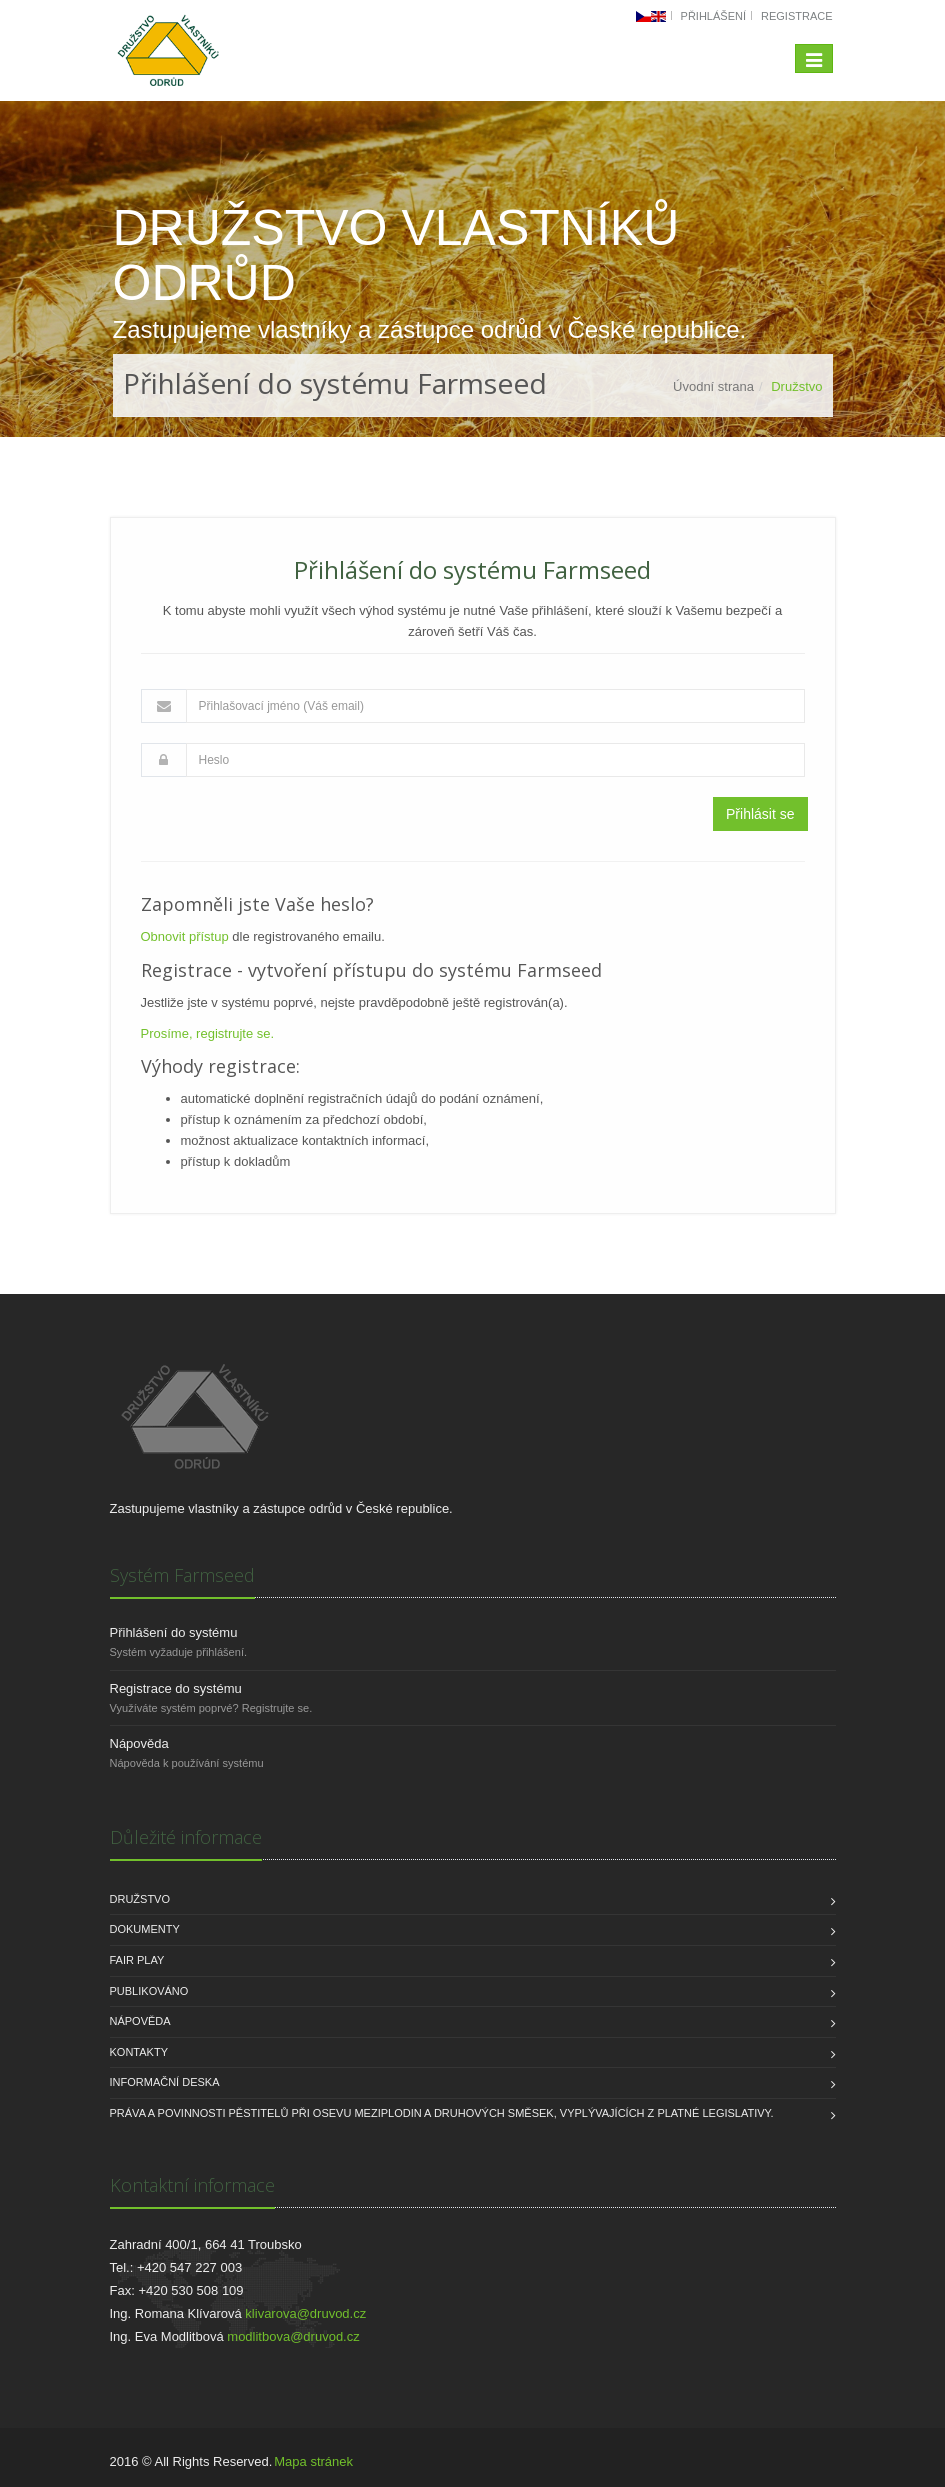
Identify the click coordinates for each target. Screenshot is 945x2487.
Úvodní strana (713, 386)
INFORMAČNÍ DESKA (165, 2082)
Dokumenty (145, 1929)
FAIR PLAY (137, 1960)
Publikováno (149, 1991)
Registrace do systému (176, 1688)
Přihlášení (713, 16)
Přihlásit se (760, 814)
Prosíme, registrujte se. (208, 1033)
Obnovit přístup (185, 936)
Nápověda (139, 1743)
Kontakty (139, 2052)
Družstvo (140, 1899)
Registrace (797, 16)
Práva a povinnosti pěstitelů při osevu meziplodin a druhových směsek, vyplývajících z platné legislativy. (442, 2113)
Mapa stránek (313, 2461)
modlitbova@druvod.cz (293, 2336)
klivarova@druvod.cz (305, 2313)
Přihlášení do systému (174, 1632)
